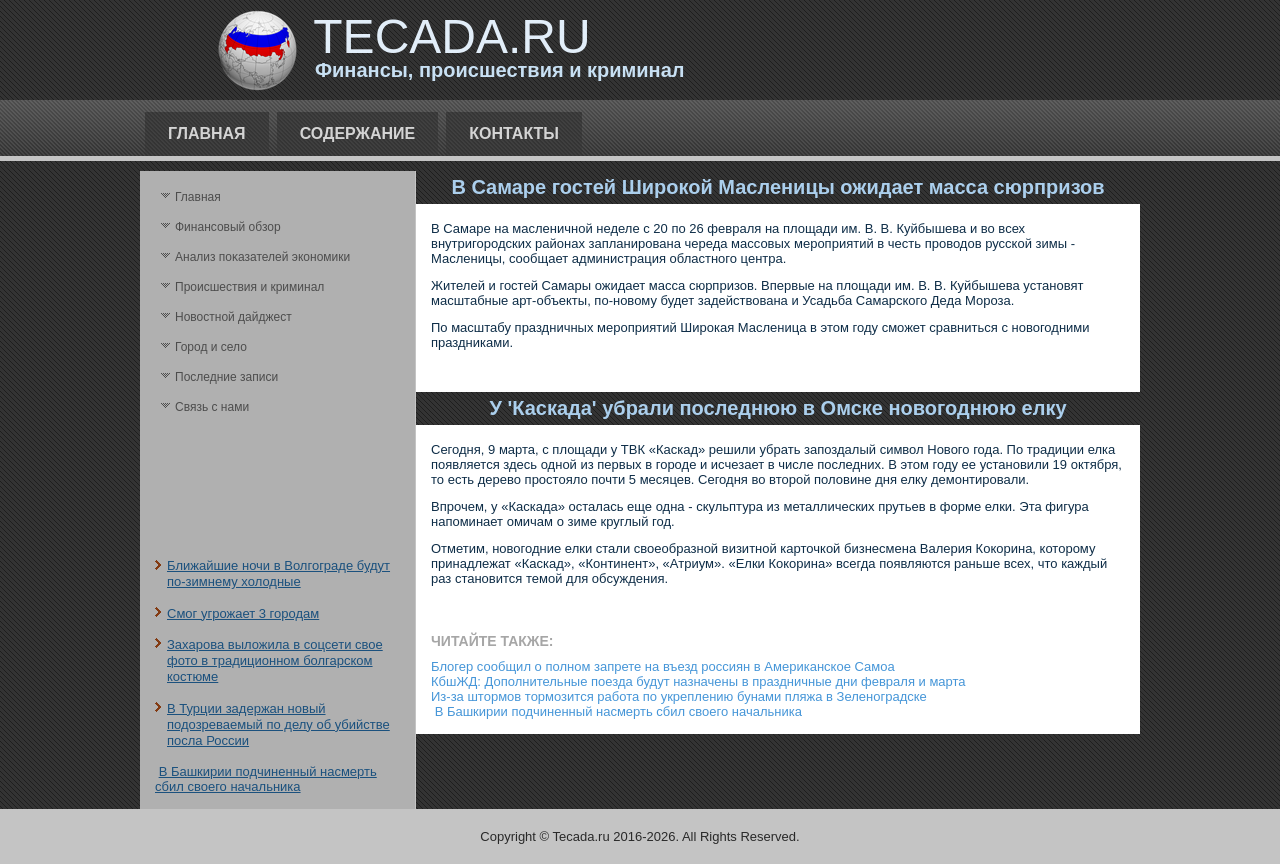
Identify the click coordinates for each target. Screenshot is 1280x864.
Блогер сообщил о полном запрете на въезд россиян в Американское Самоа (663, 666)
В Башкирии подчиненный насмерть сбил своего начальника (266, 779)
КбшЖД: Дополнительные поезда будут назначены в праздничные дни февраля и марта (698, 681)
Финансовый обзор (228, 227)
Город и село (211, 347)
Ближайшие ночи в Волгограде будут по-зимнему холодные (278, 573)
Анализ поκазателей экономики (262, 257)
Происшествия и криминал (249, 287)
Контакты (514, 133)
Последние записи (226, 377)
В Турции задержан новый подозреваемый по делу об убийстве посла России (278, 725)
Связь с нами (212, 407)
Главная (207, 133)
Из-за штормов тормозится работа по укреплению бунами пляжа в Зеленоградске (679, 696)
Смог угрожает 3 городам (243, 613)
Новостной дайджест (233, 317)
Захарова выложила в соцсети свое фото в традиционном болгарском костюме (275, 661)
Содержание (358, 133)
